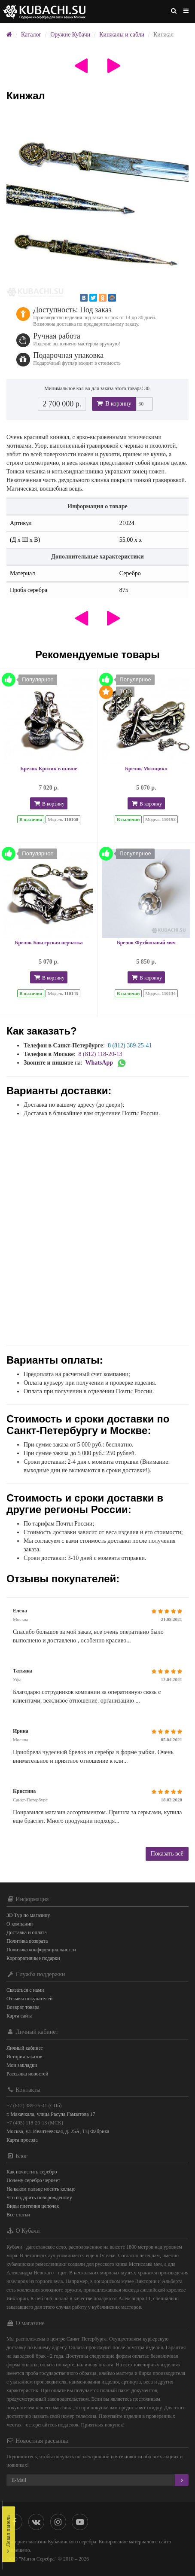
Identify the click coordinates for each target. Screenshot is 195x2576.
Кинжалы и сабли (121, 34)
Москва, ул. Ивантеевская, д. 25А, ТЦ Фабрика (57, 2131)
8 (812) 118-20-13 (100, 1054)
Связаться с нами (25, 1990)
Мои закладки (21, 2065)
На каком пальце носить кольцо (41, 2189)
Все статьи (18, 2215)
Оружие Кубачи (70, 34)
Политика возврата (27, 1941)
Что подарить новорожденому (39, 2197)
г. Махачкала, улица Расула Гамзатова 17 (50, 2114)
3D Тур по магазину (28, 1915)
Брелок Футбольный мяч (146, 943)
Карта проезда (22, 2140)
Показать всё (167, 1853)
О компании (19, 1924)
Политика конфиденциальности (41, 1950)
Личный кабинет (24, 2048)
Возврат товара (23, 2007)
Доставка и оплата (26, 1932)
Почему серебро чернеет (33, 2180)
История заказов (24, 2057)
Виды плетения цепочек (32, 2206)
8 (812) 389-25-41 (130, 1045)
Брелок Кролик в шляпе (48, 769)
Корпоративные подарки (33, 1958)
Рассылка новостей (27, 2074)
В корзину (113, 403)
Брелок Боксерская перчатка (49, 943)
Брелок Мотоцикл (146, 769)
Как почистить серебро (31, 2172)
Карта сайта (19, 2016)
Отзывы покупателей (29, 1999)
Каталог (31, 34)
